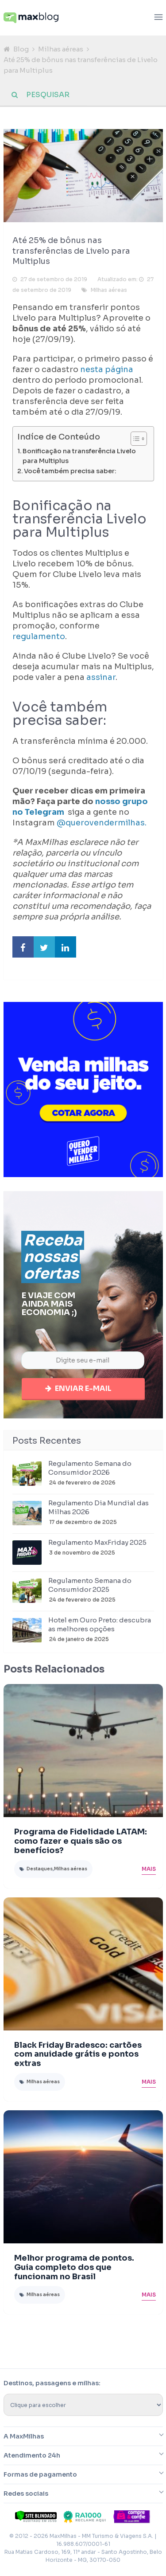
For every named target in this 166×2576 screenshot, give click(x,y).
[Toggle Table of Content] (134, 438)
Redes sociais (26, 2497)
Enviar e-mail (83, 1391)
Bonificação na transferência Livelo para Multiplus (79, 456)
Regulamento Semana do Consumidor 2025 (89, 1588)
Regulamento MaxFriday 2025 (97, 1545)
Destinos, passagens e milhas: (52, 2386)
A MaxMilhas (24, 2439)
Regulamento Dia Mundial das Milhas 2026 (98, 1510)
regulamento (38, 636)
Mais (149, 1872)
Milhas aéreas (60, 49)
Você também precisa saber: (70, 471)
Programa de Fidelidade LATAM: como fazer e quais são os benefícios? (80, 1844)
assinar (101, 677)
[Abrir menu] (158, 18)
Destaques (40, 1872)
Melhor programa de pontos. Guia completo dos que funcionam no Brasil (74, 2270)
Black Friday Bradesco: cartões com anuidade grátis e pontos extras (78, 2057)
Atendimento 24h (32, 2458)
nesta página (106, 369)
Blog (21, 49)
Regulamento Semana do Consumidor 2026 (89, 1471)
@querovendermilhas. (102, 823)
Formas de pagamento (40, 2478)
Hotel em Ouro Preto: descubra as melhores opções (99, 1627)
